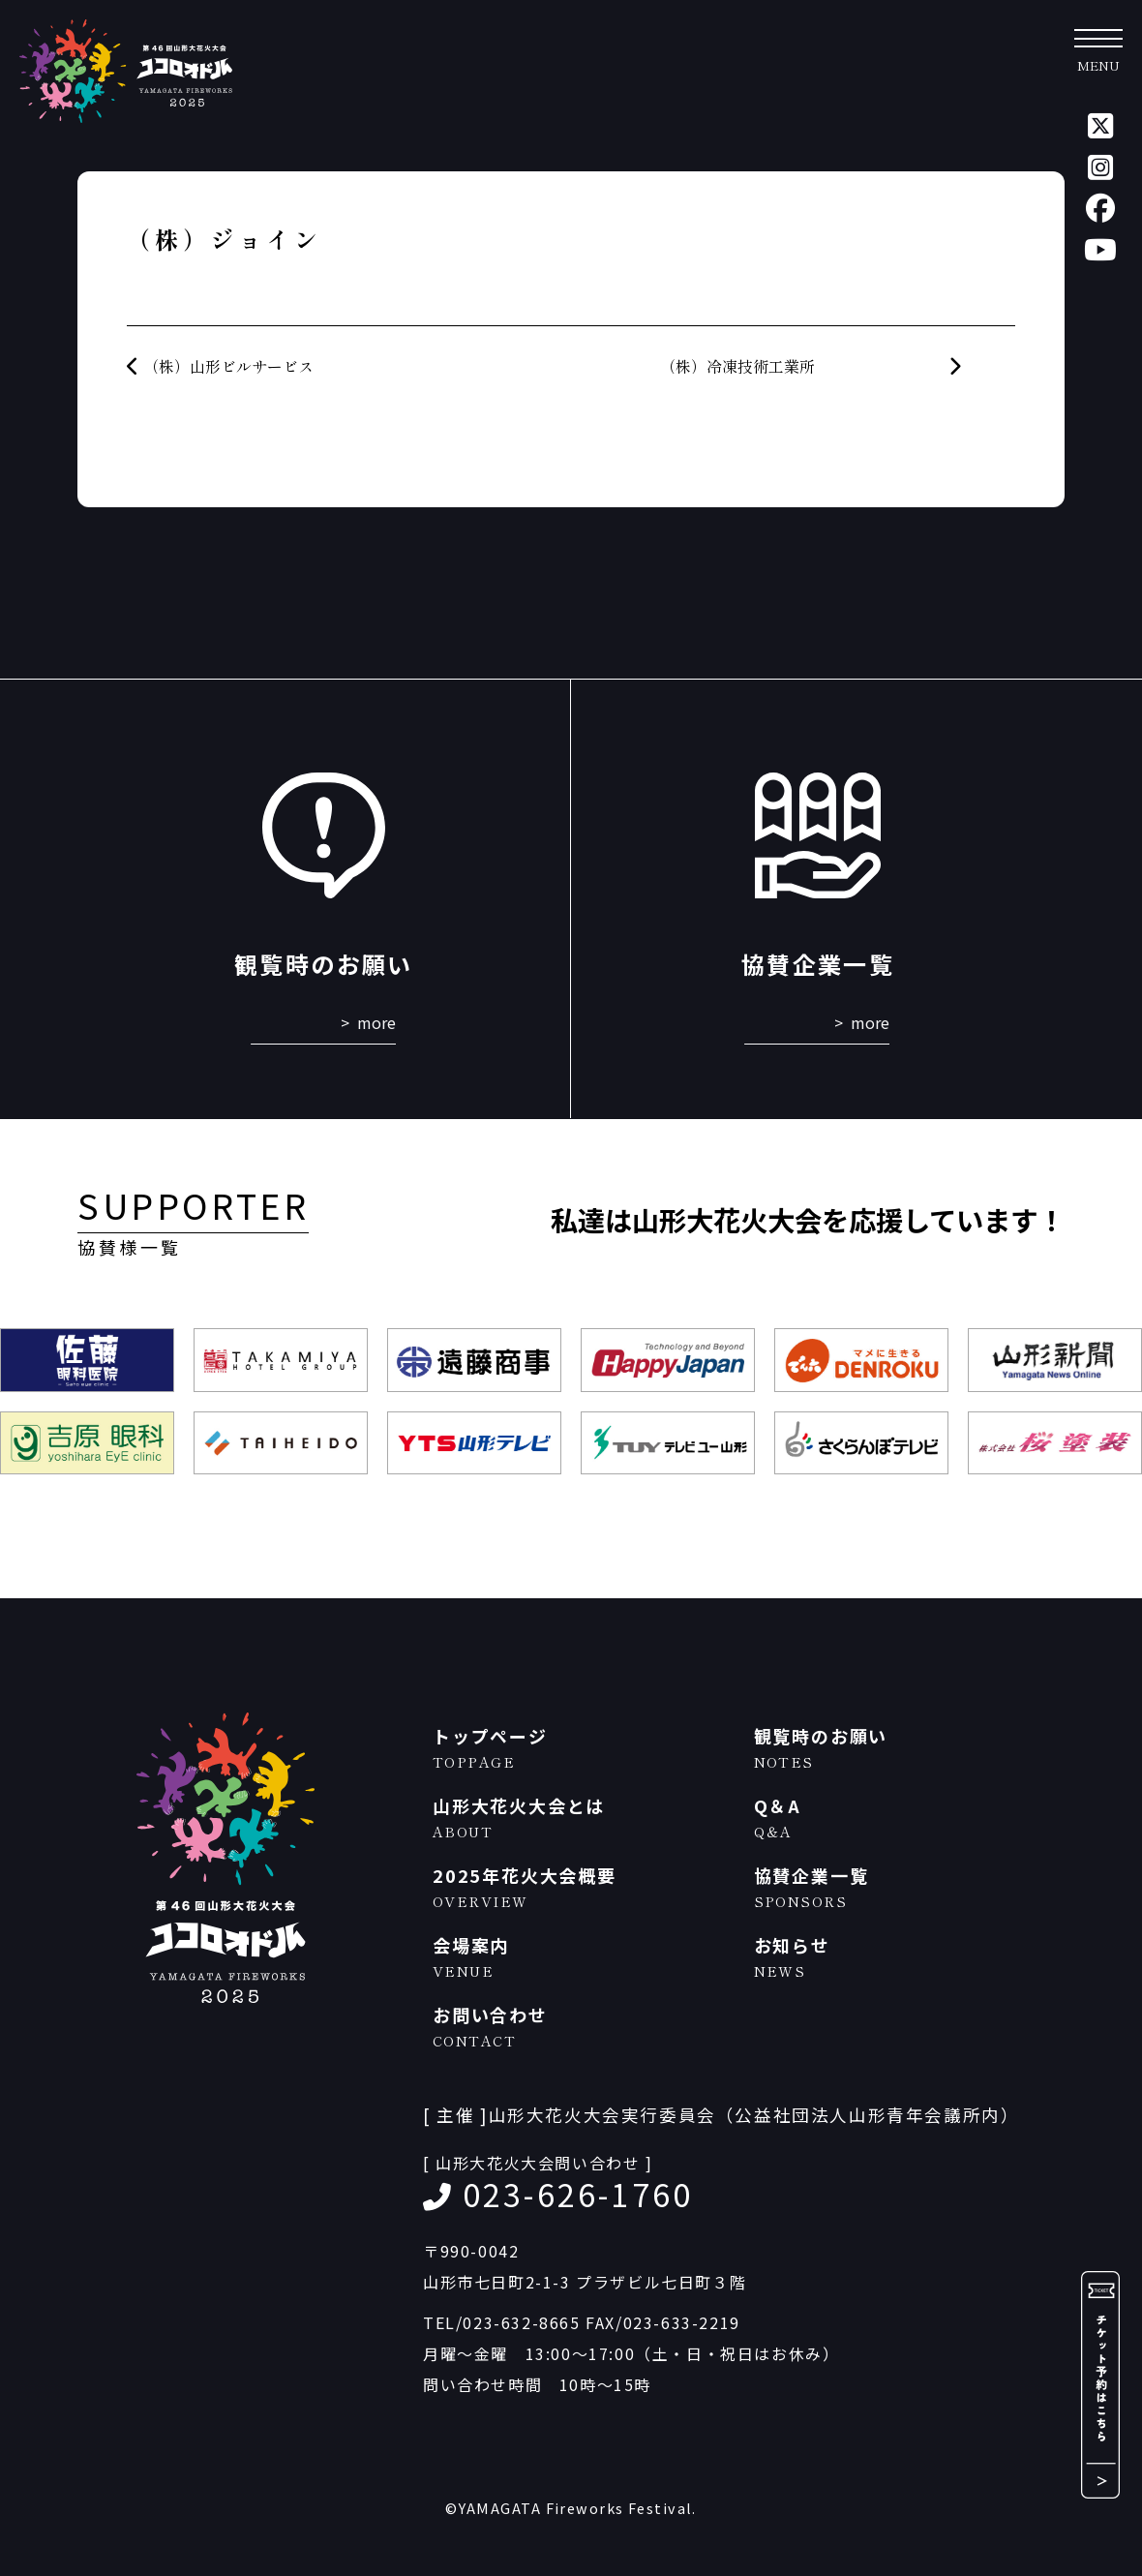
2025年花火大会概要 (584, 1887)
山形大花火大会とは (584, 1817)
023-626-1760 (578, 2193)
